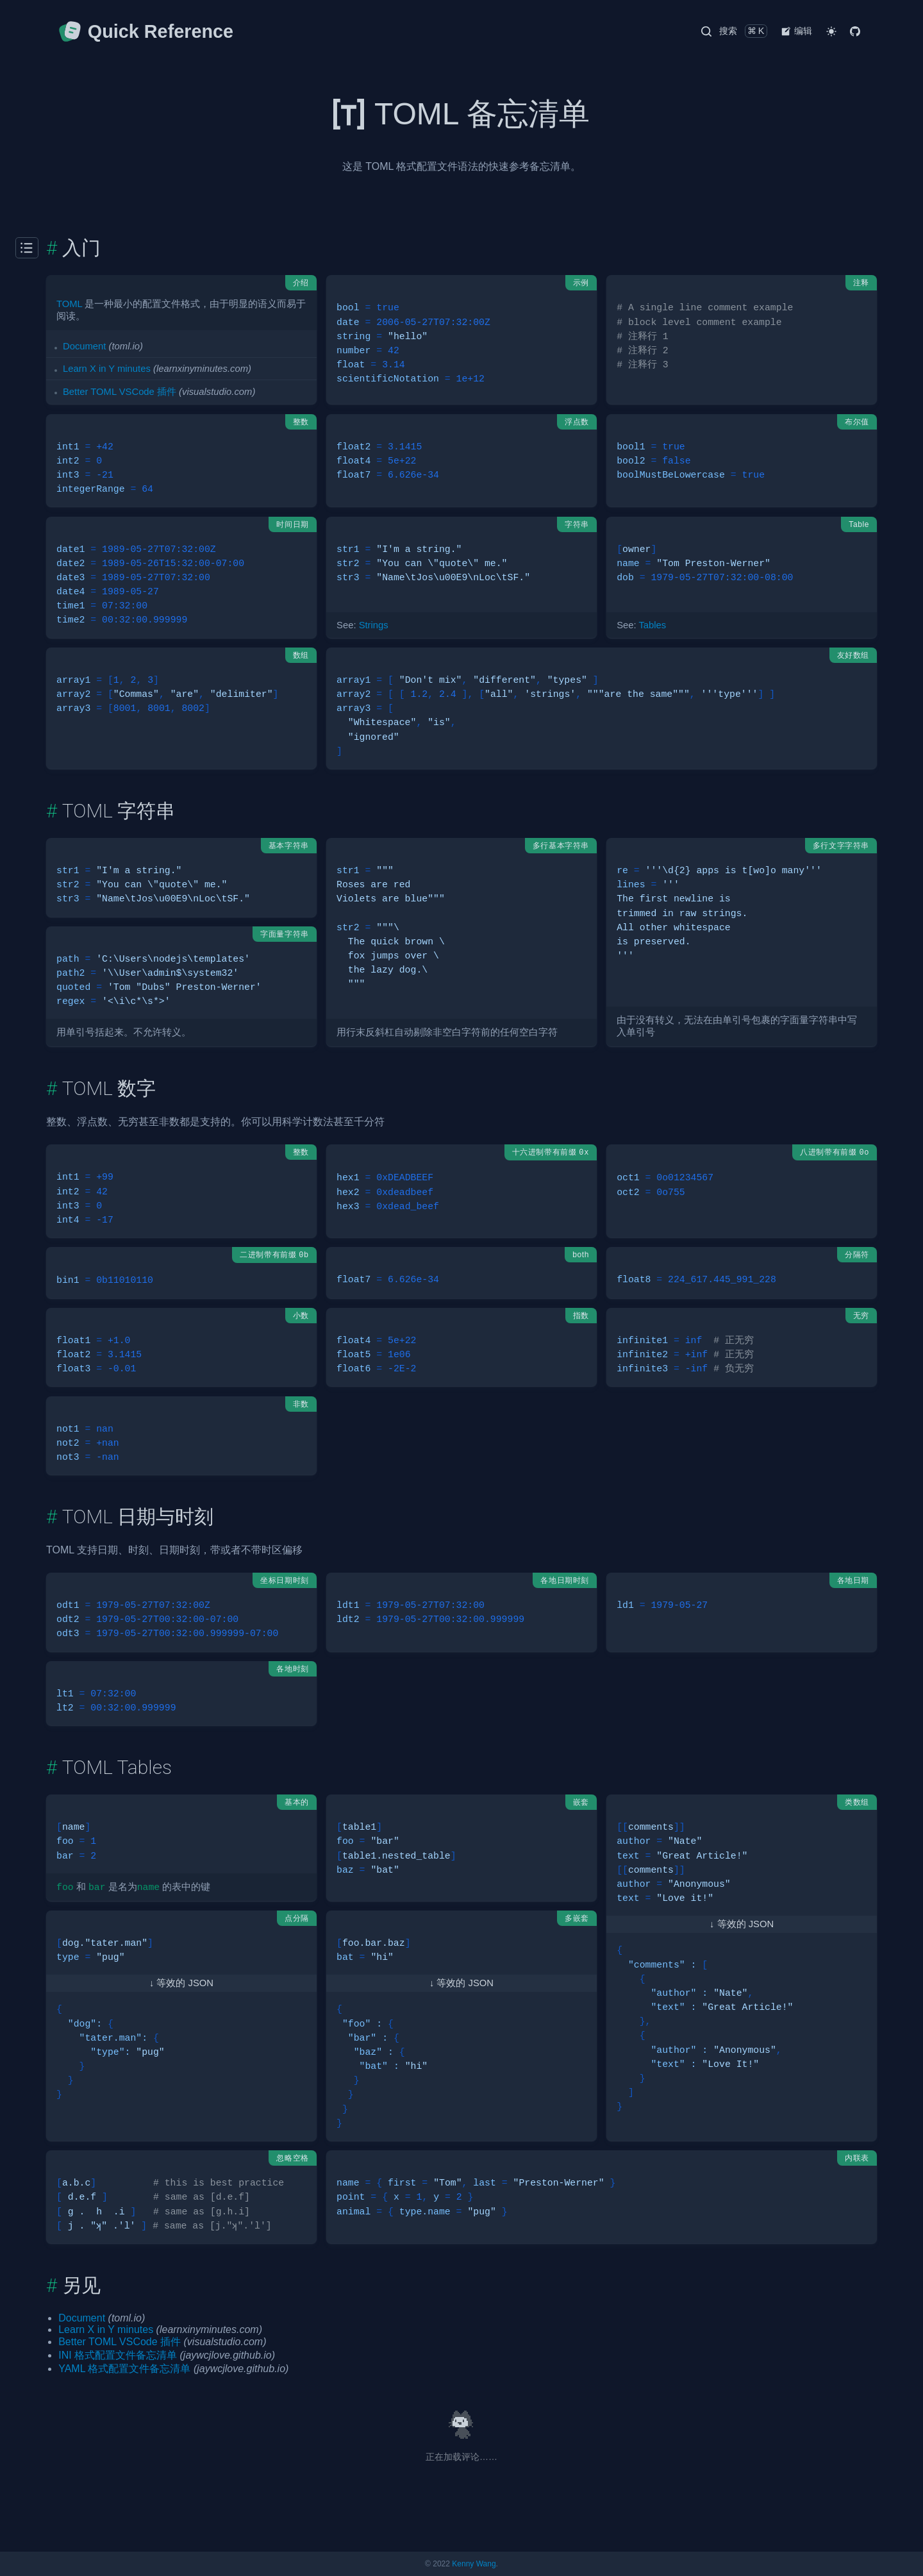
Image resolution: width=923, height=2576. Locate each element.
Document (84, 346)
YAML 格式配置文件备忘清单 (124, 2368)
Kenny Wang (473, 2563)
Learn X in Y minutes (107, 369)
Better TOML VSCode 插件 (119, 392)
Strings (373, 625)
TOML (69, 304)
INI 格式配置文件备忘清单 (117, 2355)
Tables (652, 625)
